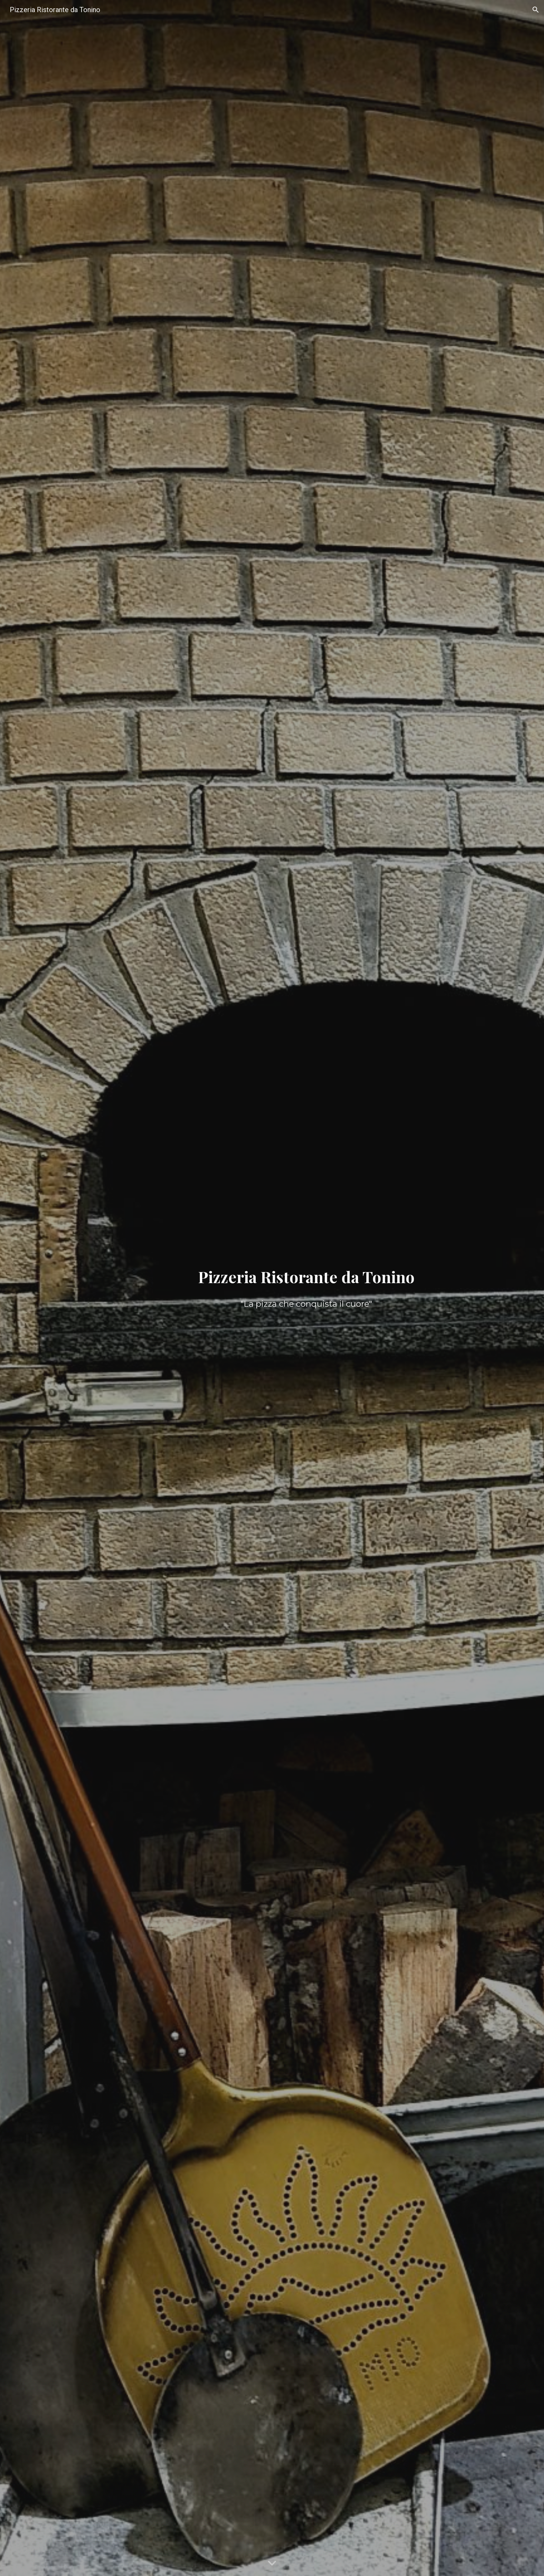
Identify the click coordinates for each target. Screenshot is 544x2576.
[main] (306, 1277)
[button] (535, 9)
